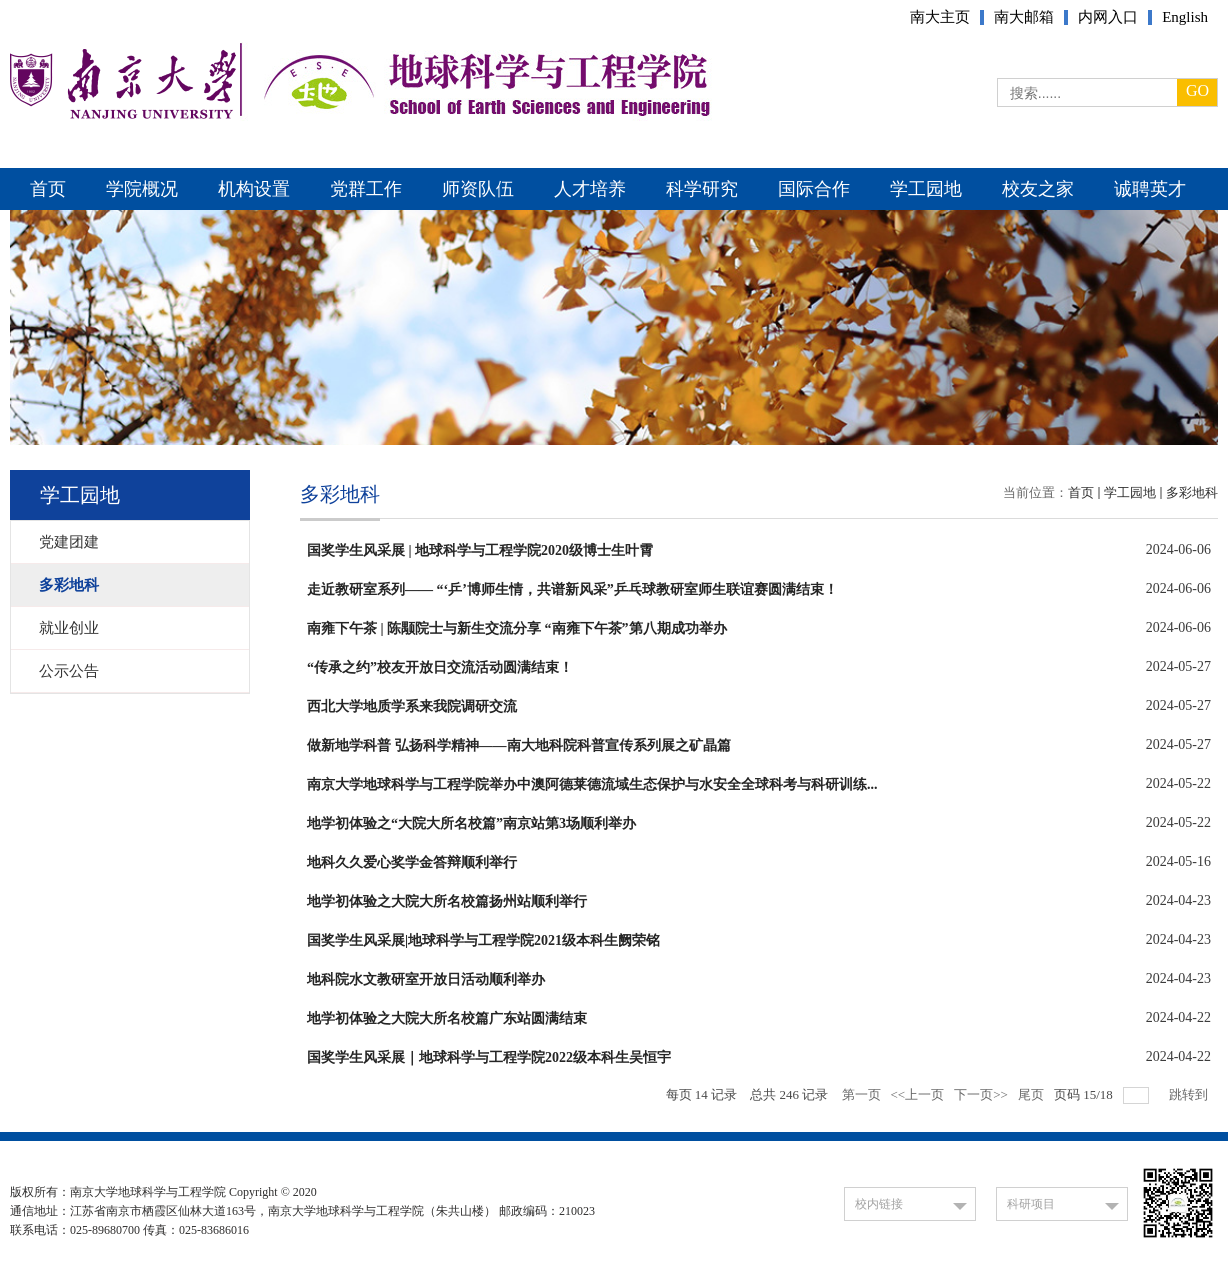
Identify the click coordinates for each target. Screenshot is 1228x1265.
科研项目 (1031, 1204)
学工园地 (926, 189)
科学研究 (702, 189)
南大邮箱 (1024, 17)
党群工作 (366, 189)
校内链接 (879, 1204)
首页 (48, 189)
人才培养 (590, 189)
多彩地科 (1192, 492)
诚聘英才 (1150, 189)
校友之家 (1038, 189)
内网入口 (1108, 17)
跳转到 (1190, 1094)
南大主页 (940, 17)
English (1185, 17)
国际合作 (814, 189)
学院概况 (142, 189)
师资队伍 (478, 189)
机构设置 (254, 189)
